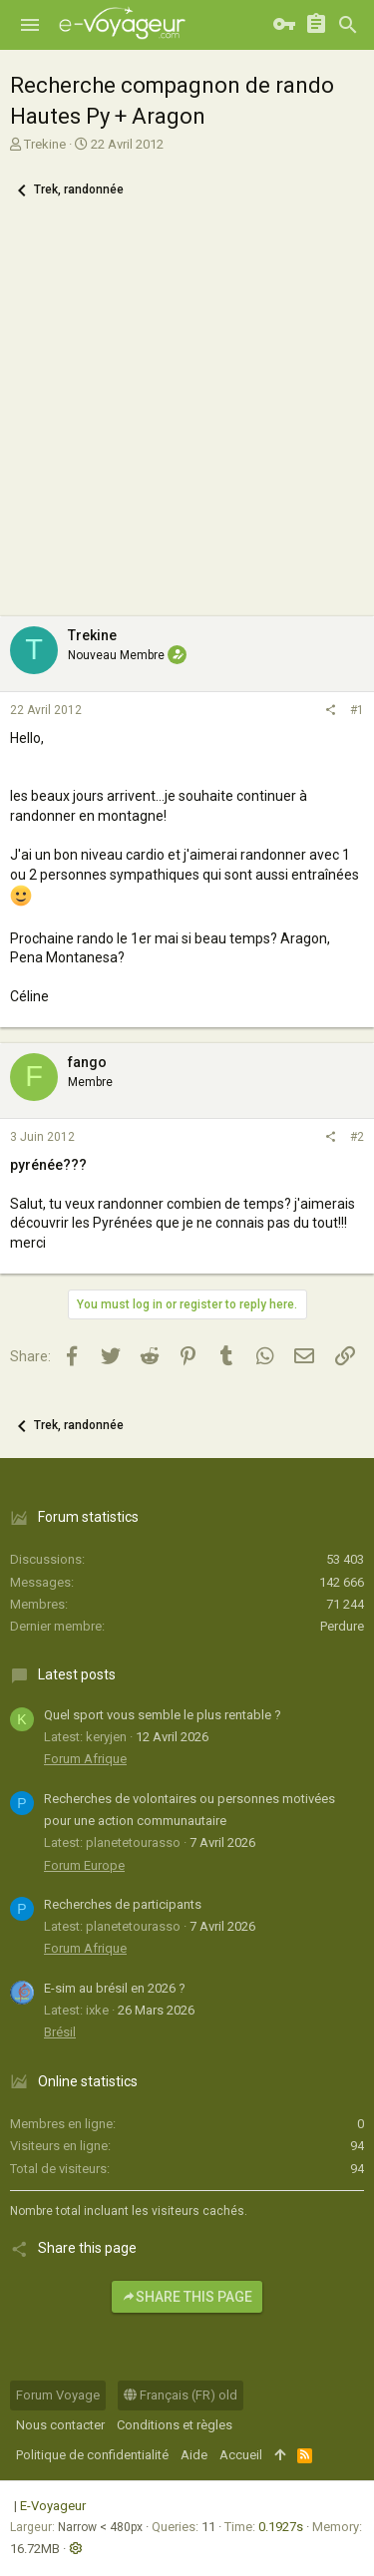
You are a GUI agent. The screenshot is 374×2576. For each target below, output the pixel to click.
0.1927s (280, 2526)
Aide (194, 2454)
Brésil (60, 2031)
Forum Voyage (58, 2395)
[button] (30, 25)
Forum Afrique (85, 1758)
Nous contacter (60, 2424)
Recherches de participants (122, 1904)
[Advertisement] (187, 419)
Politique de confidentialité (92, 2454)
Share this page (187, 2297)
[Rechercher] (348, 25)
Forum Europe (84, 1865)
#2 (357, 1137)
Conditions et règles (174, 2424)
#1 (357, 710)
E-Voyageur (53, 2505)
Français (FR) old (180, 2395)
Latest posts (77, 1674)
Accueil (240, 2454)
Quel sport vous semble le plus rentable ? (162, 1714)
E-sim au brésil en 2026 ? (115, 1988)
